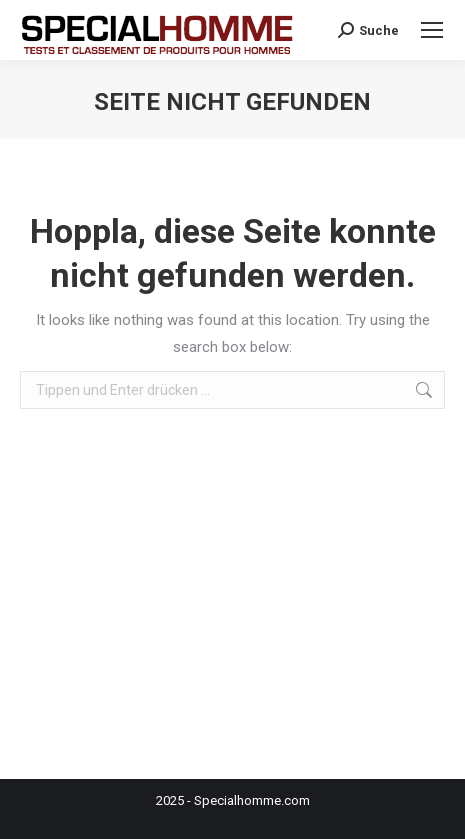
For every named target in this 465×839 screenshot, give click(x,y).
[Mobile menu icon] (432, 30)
